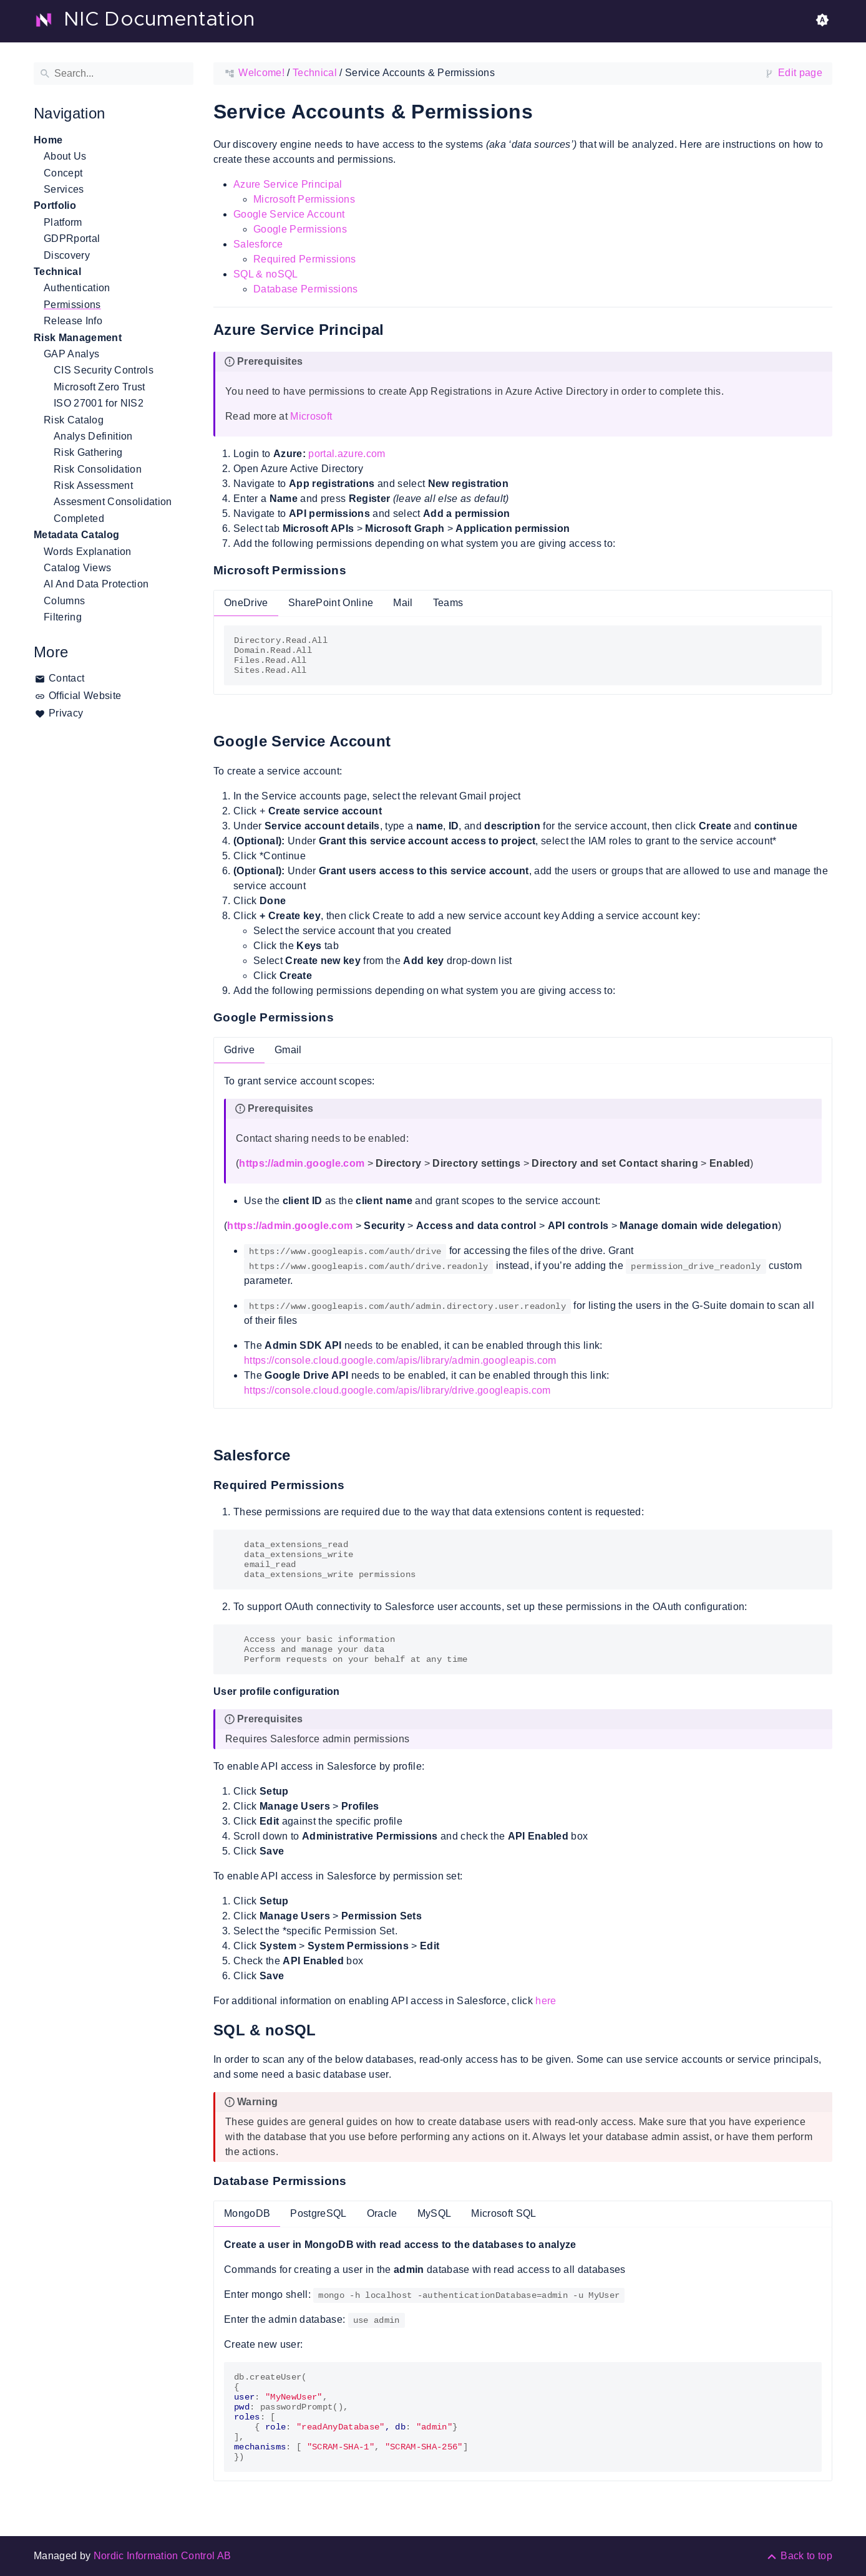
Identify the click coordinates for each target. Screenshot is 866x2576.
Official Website (85, 695)
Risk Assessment (93, 485)
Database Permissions (305, 289)
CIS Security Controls (103, 370)
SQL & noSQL (265, 274)
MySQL (434, 2213)
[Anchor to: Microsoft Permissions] (358, 570)
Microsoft (311, 416)
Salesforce (258, 244)
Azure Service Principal (288, 184)
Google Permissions (300, 229)
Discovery (67, 255)
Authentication (77, 287)
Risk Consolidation (98, 469)
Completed (79, 518)
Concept (63, 173)
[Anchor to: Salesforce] (304, 1455)
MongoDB (247, 2213)
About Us (65, 156)
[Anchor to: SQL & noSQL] (330, 2030)
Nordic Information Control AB (162, 2555)
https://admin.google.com (301, 1163)
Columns (64, 601)
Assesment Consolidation (113, 501)
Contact (66, 678)
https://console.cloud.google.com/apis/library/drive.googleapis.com (397, 1390)
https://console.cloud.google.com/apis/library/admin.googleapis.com (400, 1360)
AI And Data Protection (96, 584)
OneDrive (246, 602)
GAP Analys (71, 354)
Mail (402, 602)
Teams (448, 602)
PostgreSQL (318, 2213)
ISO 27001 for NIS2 (99, 403)
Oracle (382, 2213)
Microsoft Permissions (304, 199)
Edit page (800, 72)
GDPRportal (72, 238)
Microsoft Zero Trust (99, 387)
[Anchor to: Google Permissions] (346, 1017)
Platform (63, 222)
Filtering (63, 617)
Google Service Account (288, 214)
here (545, 2000)
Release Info (73, 321)
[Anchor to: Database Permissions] (359, 2181)
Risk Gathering (88, 452)
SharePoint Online (331, 602)
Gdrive (239, 1049)
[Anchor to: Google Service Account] (405, 741)
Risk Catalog (74, 420)
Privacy (66, 713)
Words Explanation (88, 551)
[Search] (113, 73)
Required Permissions (304, 259)
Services (64, 189)
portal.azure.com (346, 453)
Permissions (72, 304)
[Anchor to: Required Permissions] (357, 1484)
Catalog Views (77, 567)
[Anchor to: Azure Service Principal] (398, 329)
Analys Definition (93, 436)
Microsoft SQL (503, 2213)
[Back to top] (799, 2555)
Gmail (288, 1049)
